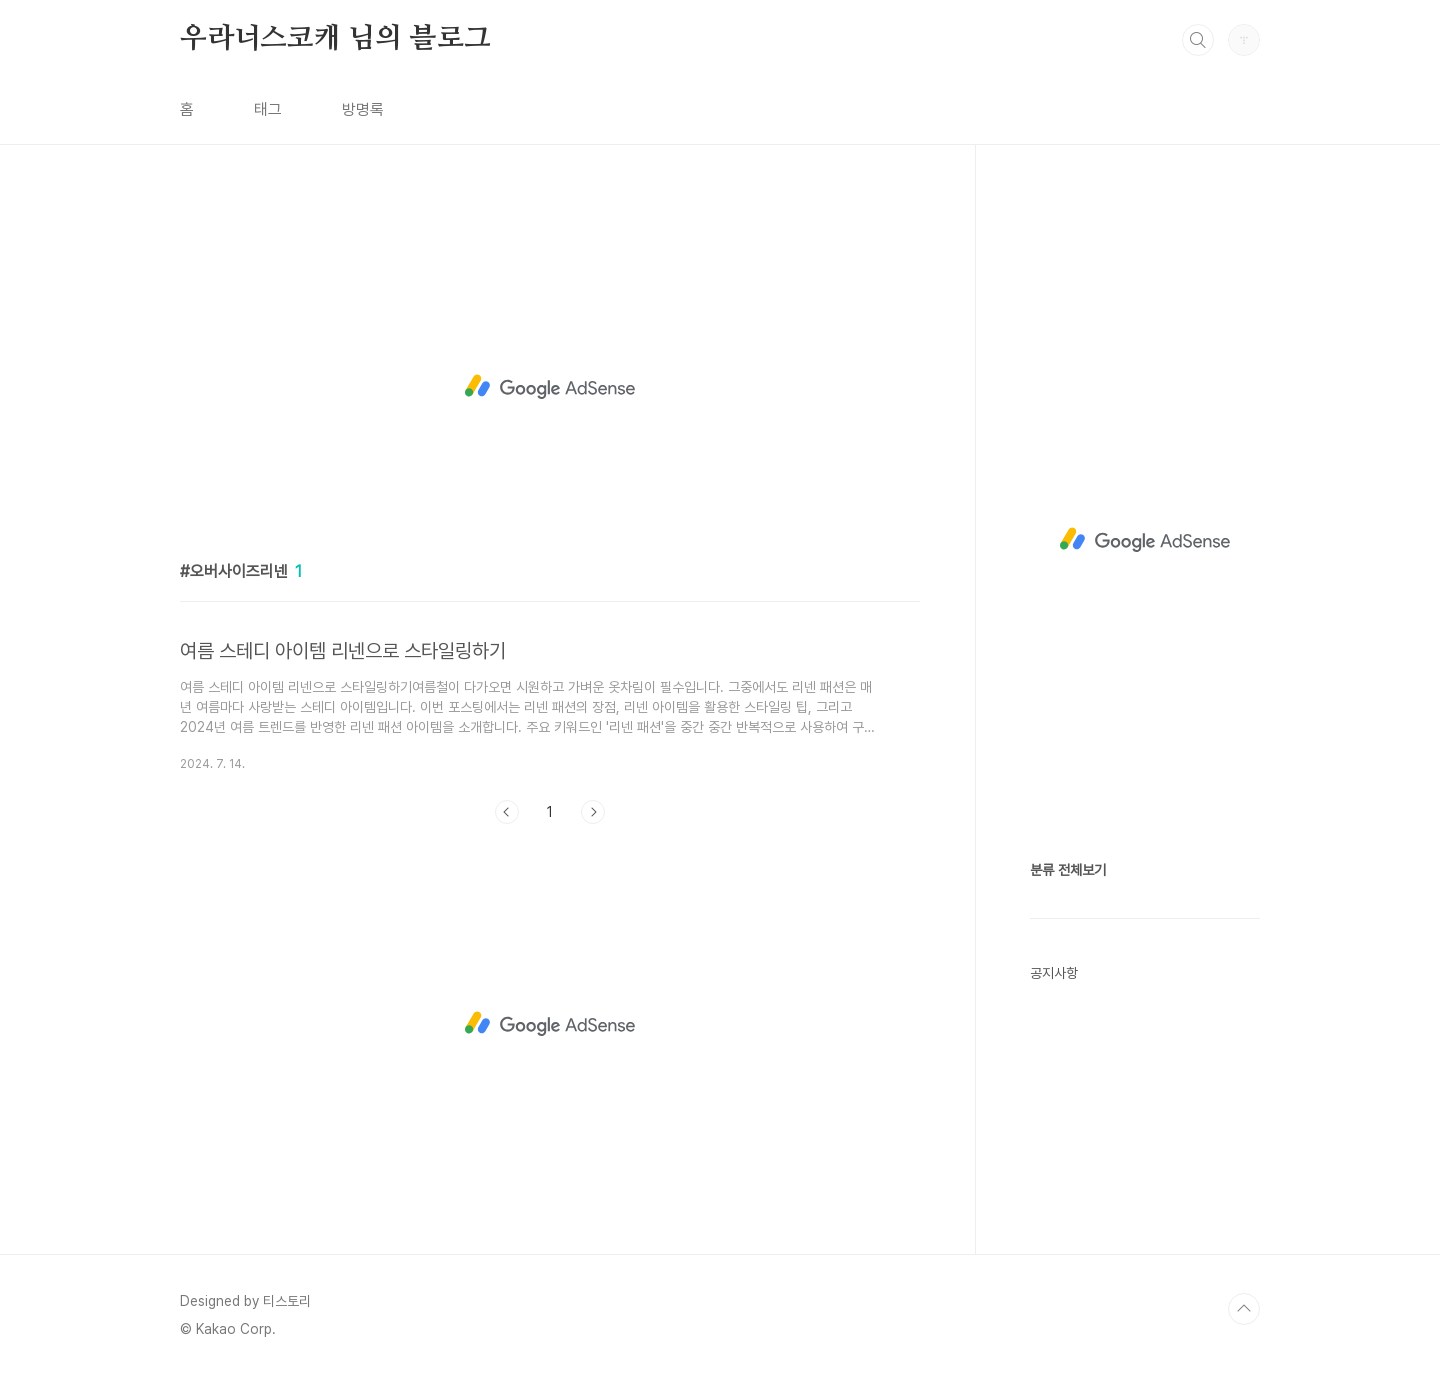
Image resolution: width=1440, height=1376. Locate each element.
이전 (507, 812)
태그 (268, 109)
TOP (1244, 1309)
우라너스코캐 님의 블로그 (335, 39)
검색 (1198, 40)
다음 (593, 812)
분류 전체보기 (1068, 870)
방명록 (363, 109)
